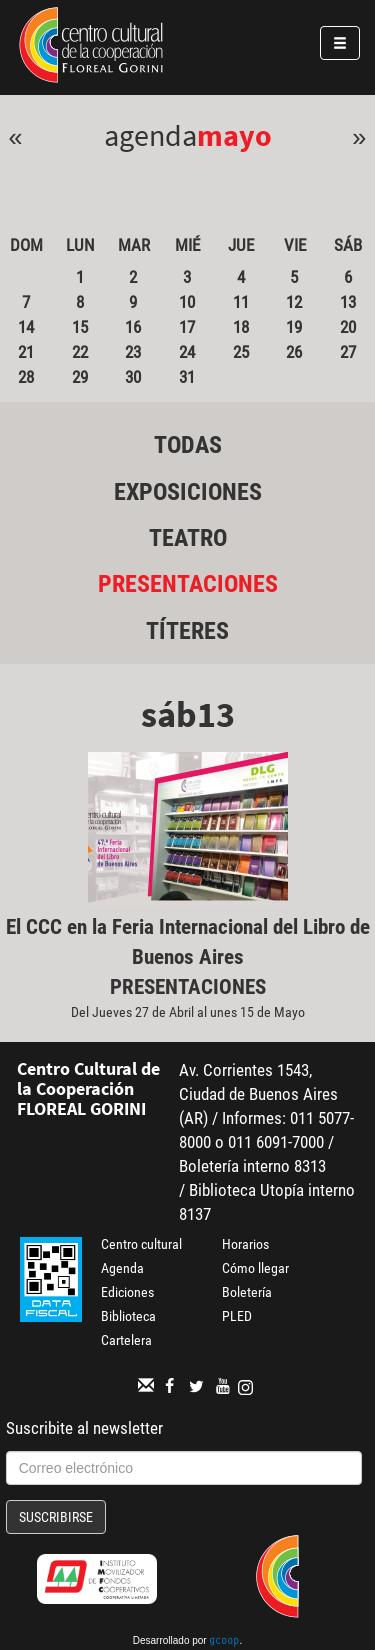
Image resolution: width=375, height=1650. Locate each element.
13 (348, 302)
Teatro (188, 538)
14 (26, 327)
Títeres (187, 631)
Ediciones (127, 1292)
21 (26, 352)
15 (80, 327)
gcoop (224, 1642)
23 (133, 352)
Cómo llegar (255, 1268)
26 (294, 352)
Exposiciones (188, 492)
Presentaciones (188, 584)
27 (348, 352)
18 (241, 327)
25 (241, 352)
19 (294, 327)
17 (187, 327)
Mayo (234, 135)
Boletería (247, 1292)
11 (241, 302)
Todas (188, 445)
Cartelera (126, 1340)
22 (80, 352)
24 (187, 352)
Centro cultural (141, 1244)
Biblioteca (128, 1316)
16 (133, 327)
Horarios (245, 1244)
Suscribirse (56, 1517)
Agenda (122, 1268)
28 (26, 377)
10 (187, 302)
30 (133, 377)
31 (187, 377)
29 (80, 377)
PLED (237, 1316)
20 (348, 327)
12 (294, 302)
